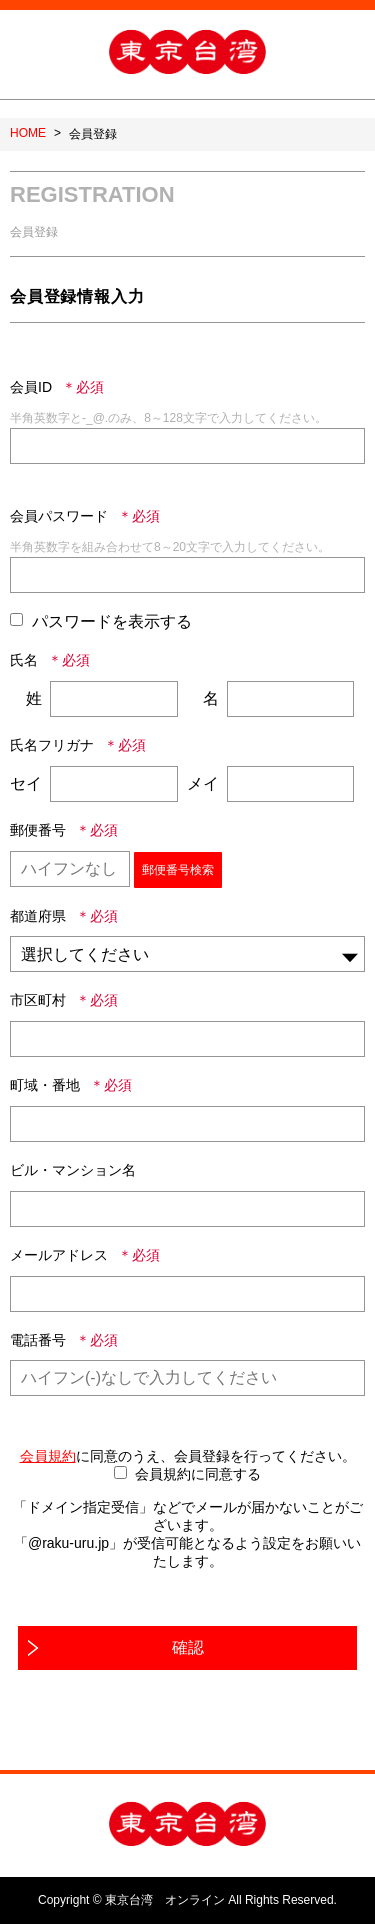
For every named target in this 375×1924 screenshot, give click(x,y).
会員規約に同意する (198, 1474)
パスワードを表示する (112, 620)
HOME (28, 133)
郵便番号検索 (178, 870)
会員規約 (48, 1456)
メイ (203, 783)
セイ (26, 783)
